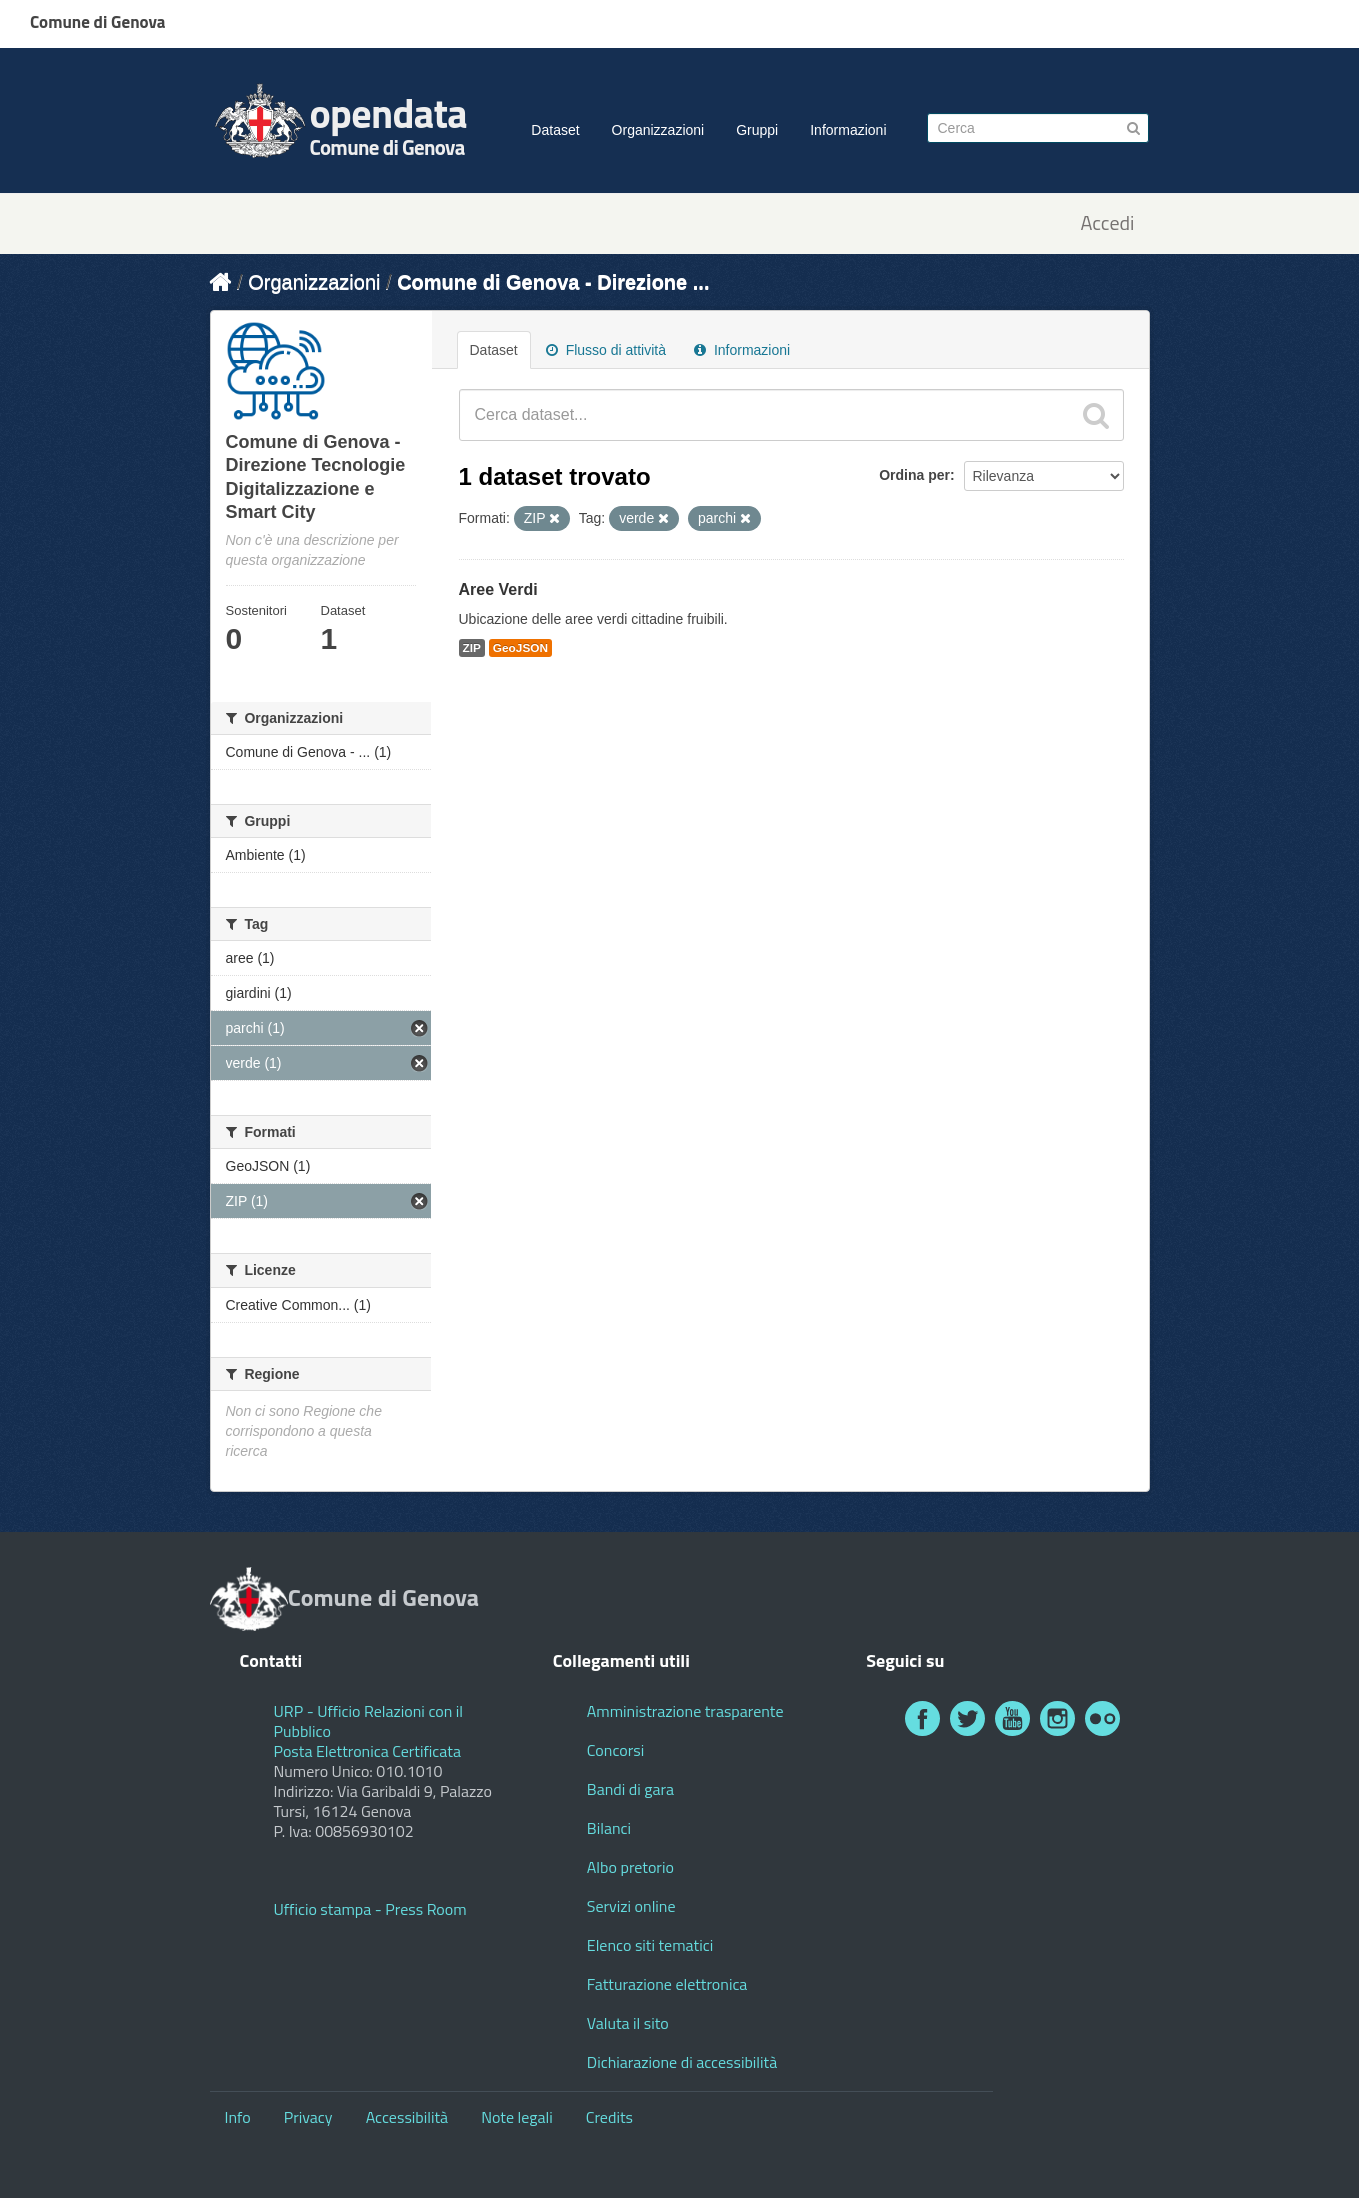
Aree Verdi (498, 589)
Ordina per (914, 475)
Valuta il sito (628, 2023)
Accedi (1107, 223)
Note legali (517, 2117)
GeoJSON (520, 648)
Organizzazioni (658, 130)
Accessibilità (407, 2117)
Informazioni (848, 130)
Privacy (308, 2117)
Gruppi (757, 130)
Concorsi (615, 1750)
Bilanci (609, 1828)
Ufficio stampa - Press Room (370, 1909)
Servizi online (631, 1906)
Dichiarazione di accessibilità (682, 2062)
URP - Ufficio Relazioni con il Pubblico (369, 1721)
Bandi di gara (630, 1789)
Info (238, 2117)
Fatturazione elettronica (667, 1984)
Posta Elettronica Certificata (367, 1751)
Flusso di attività (606, 350)
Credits (609, 2117)
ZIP (472, 648)
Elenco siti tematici (650, 1945)
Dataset (555, 130)
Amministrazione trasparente (685, 1711)
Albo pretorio (630, 1867)
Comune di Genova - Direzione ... (553, 282)
